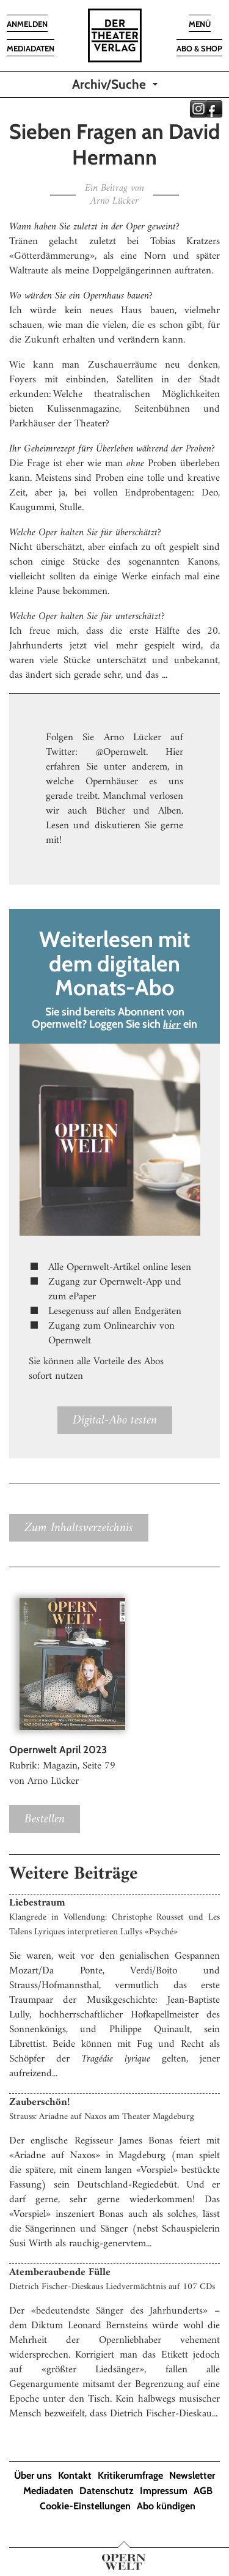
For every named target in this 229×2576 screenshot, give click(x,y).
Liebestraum (37, 1903)
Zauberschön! (39, 2102)
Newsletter (192, 2475)
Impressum (163, 2490)
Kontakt (75, 2475)
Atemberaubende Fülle (60, 2272)
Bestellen (44, 1819)
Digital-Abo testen (115, 1420)
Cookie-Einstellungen (85, 2506)
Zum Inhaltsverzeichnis (78, 1527)
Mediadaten (48, 2490)
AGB (203, 2490)
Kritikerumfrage (130, 2475)
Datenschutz (106, 2490)
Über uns (33, 2475)
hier (172, 1024)
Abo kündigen (166, 2506)
